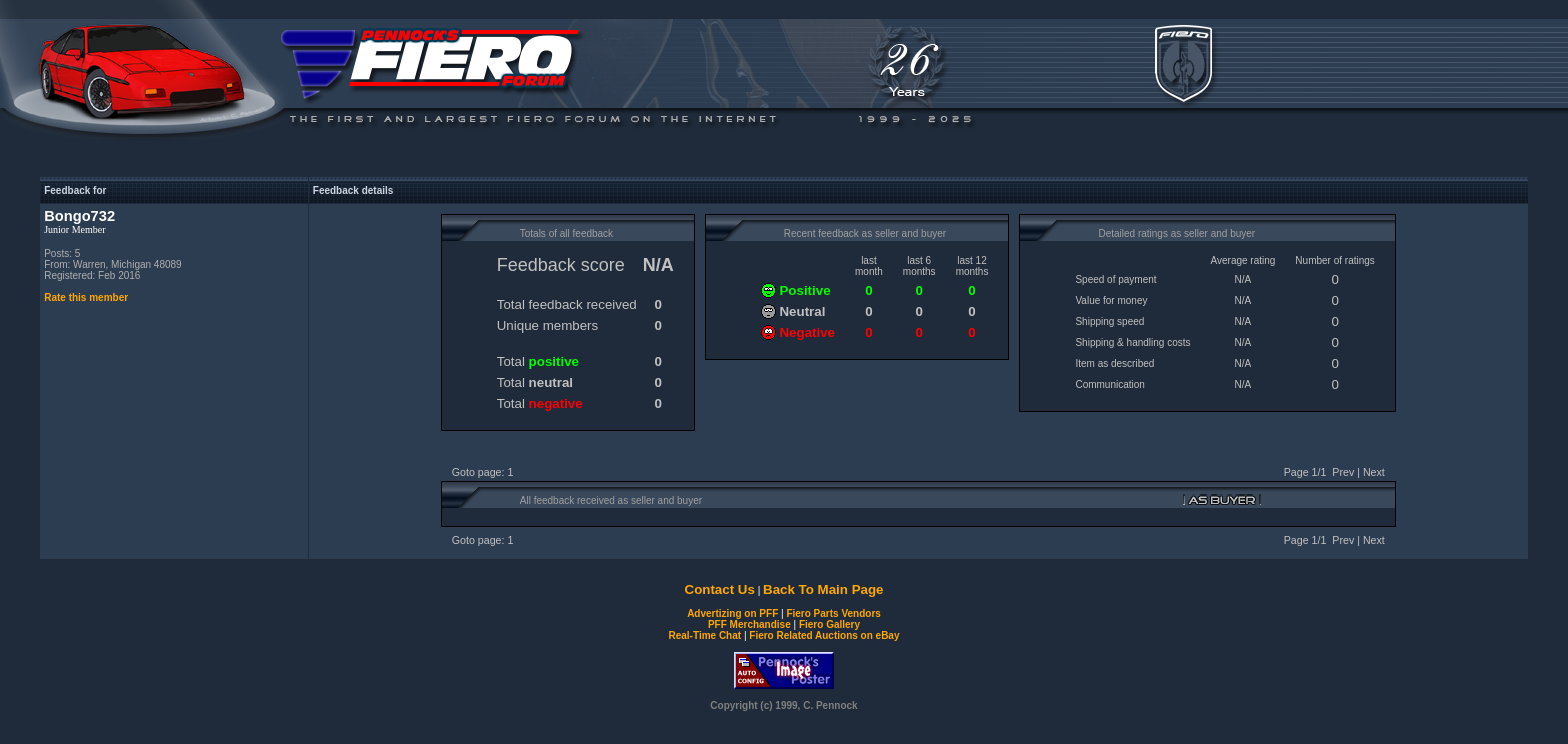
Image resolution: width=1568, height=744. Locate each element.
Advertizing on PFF (732, 613)
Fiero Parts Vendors (833, 613)
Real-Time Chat (705, 635)
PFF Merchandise (749, 624)
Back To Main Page (823, 589)
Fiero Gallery (829, 624)
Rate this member (86, 297)
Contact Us (720, 589)
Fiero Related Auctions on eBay (824, 635)
